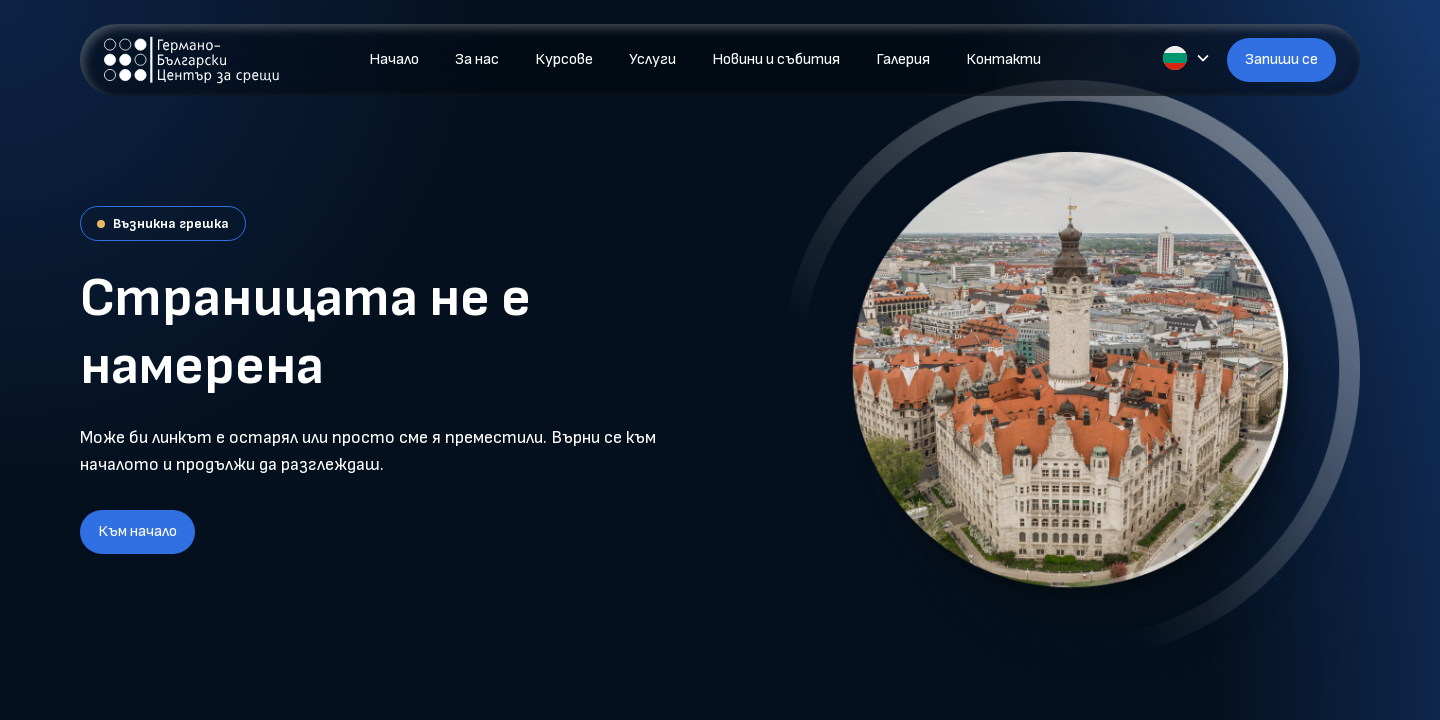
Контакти (1003, 59)
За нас (477, 59)
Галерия (903, 59)
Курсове (564, 59)
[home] (191, 60)
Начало (394, 59)
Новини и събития (776, 59)
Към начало (137, 531)
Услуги (652, 59)
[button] (1187, 58)
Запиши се (1281, 59)
